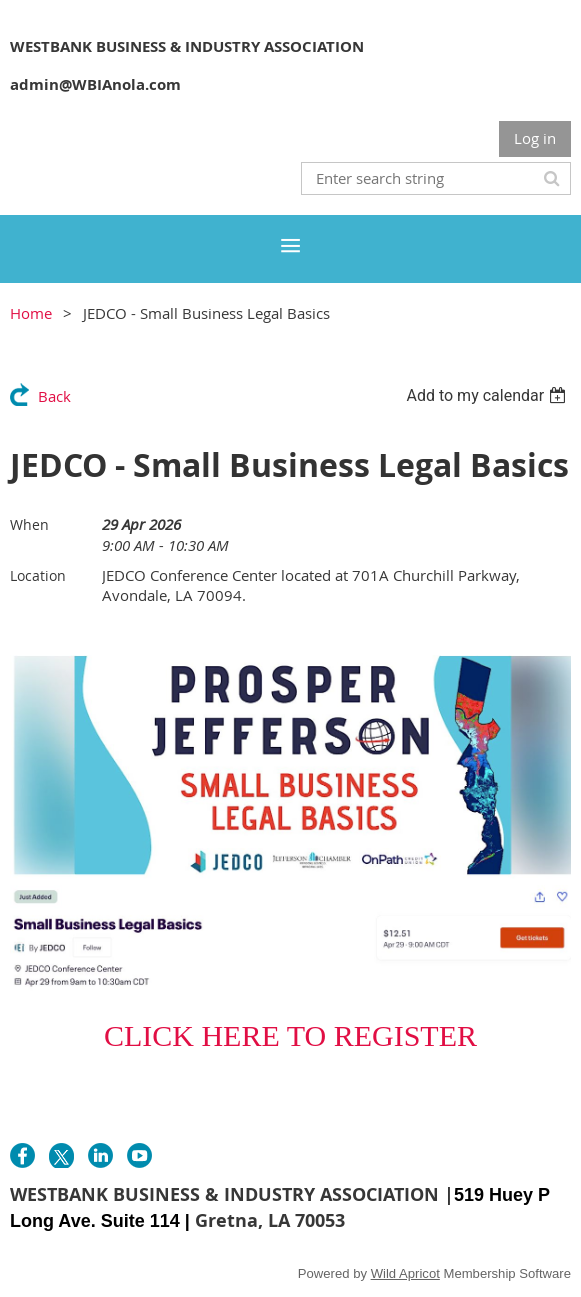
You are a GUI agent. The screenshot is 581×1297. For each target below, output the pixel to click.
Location (38, 575)
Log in (535, 138)
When (29, 524)
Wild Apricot (405, 1273)
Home (31, 313)
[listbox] (488, 395)
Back (54, 396)
